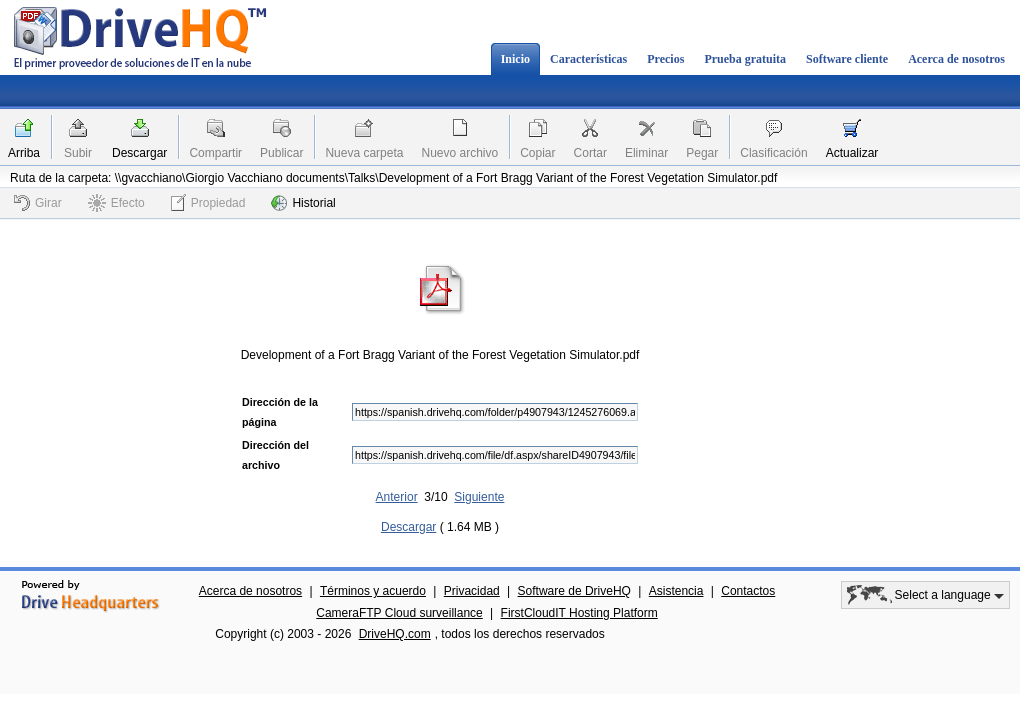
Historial (303, 203)
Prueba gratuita (745, 59)
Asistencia (676, 591)
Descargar (139, 153)
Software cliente (847, 59)
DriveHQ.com (395, 634)
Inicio (515, 59)
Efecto (116, 203)
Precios (665, 59)
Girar (38, 203)
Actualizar (852, 153)
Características (588, 59)
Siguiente (479, 497)
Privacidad (472, 591)
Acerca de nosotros (956, 59)
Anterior (397, 497)
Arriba (24, 153)
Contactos (748, 591)
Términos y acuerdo (373, 591)
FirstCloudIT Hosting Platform (579, 613)
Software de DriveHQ (574, 591)
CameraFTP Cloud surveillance (399, 613)
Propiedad (208, 202)
